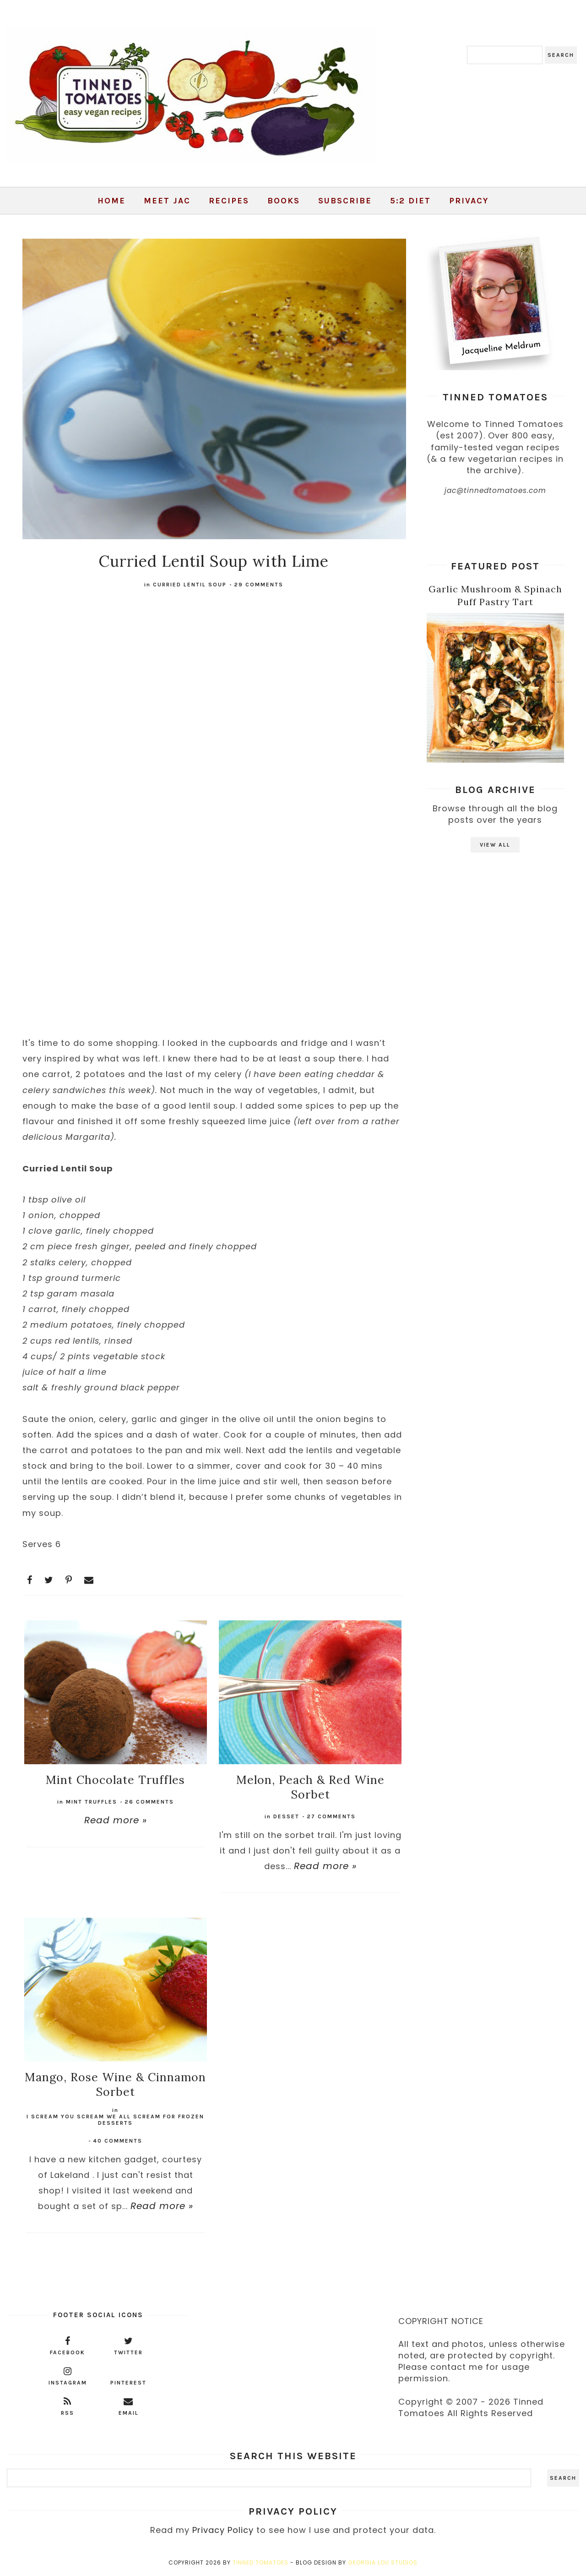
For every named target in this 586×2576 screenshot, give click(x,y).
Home (111, 201)
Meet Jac (167, 201)
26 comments (149, 1802)
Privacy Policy (223, 2530)
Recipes (229, 201)
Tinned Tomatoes (260, 2562)
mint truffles (91, 1802)
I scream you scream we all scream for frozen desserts (115, 2119)
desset (286, 1816)
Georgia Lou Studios (383, 2562)
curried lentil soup (190, 584)
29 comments (258, 584)
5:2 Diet (410, 201)
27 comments (331, 1816)
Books (283, 201)
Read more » (115, 1820)
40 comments (117, 2141)
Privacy (468, 201)
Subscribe (345, 201)
